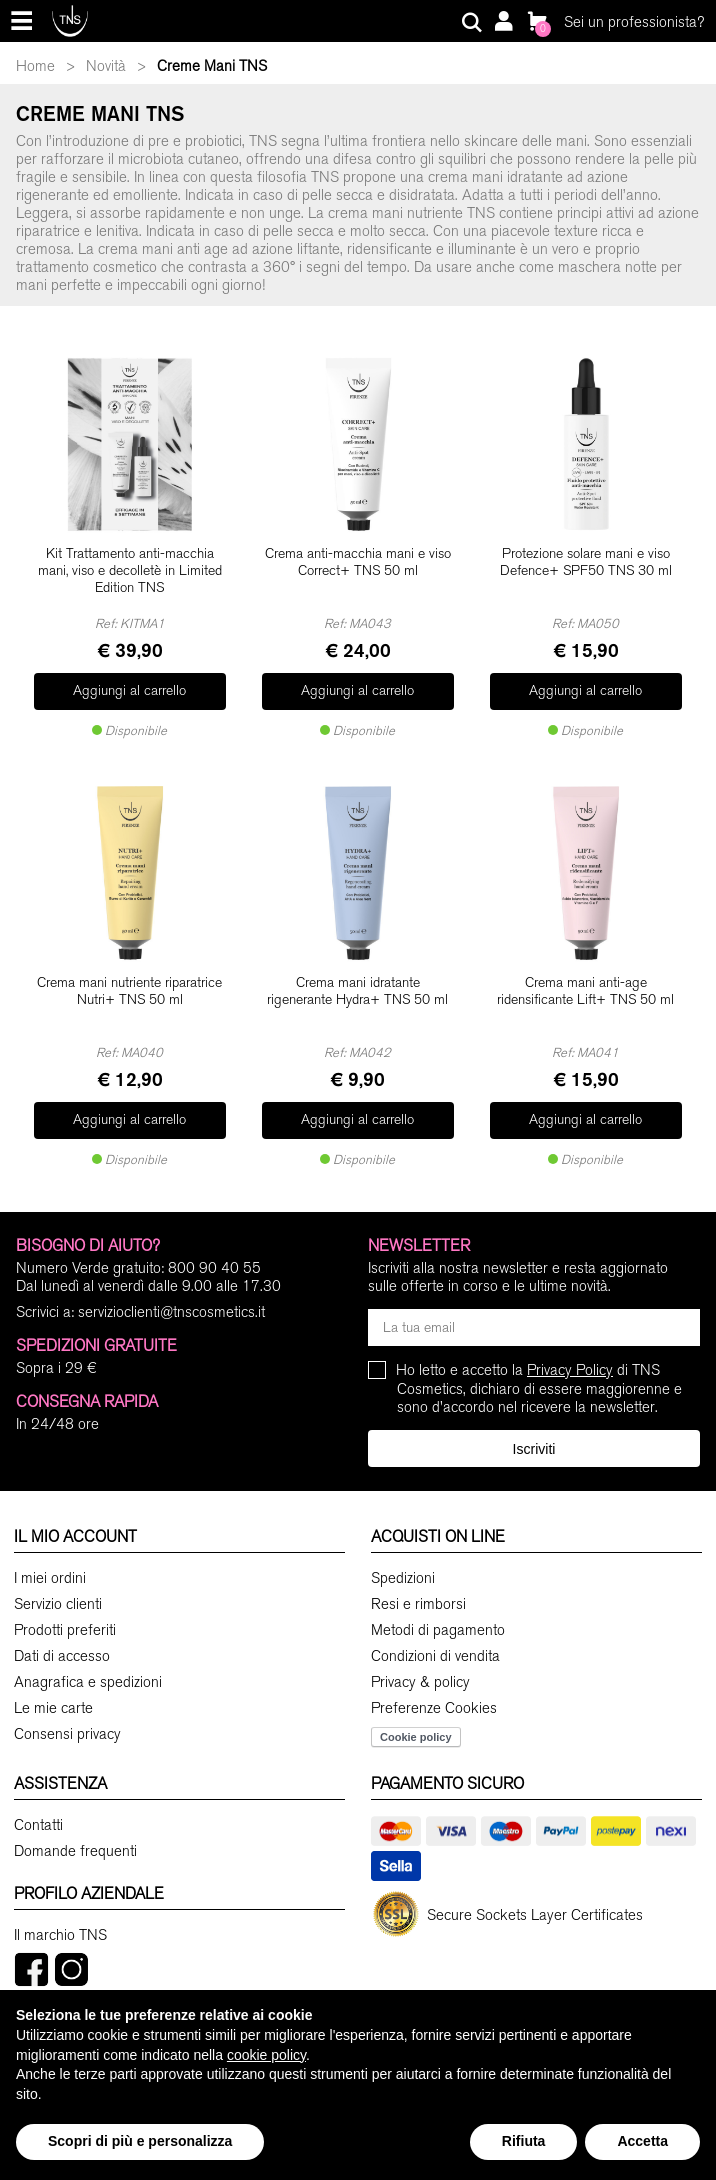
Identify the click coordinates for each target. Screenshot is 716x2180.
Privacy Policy (570, 1346)
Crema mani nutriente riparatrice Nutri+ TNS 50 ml (129, 979)
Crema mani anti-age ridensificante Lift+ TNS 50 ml (585, 979)
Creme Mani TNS (212, 66)
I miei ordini (50, 1555)
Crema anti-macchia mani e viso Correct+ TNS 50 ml (358, 562)
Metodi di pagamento (438, 1607)
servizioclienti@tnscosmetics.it (171, 1288)
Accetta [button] (642, 2141)
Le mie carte (53, 1685)
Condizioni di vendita (435, 1633)
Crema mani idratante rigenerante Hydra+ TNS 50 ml (357, 979)
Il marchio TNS (60, 1912)
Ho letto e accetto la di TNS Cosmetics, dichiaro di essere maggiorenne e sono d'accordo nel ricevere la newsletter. (539, 1364)
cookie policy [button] (266, 2055)
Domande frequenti (75, 1828)
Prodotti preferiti (65, 1607)
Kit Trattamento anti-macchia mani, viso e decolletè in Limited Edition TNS (130, 571)
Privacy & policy (420, 1659)
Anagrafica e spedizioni (88, 1659)
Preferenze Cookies (434, 1685)
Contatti (38, 1802)
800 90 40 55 (214, 1244)
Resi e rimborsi (418, 1581)
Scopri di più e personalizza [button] (140, 2141)
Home (35, 66)
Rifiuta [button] (524, 2141)
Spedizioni (403, 1555)
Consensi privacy (67, 1711)
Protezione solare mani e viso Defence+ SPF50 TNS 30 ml (586, 562)
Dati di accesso (62, 1633)
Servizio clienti (58, 1581)
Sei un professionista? (634, 22)
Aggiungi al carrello (129, 684)
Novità (106, 66)
